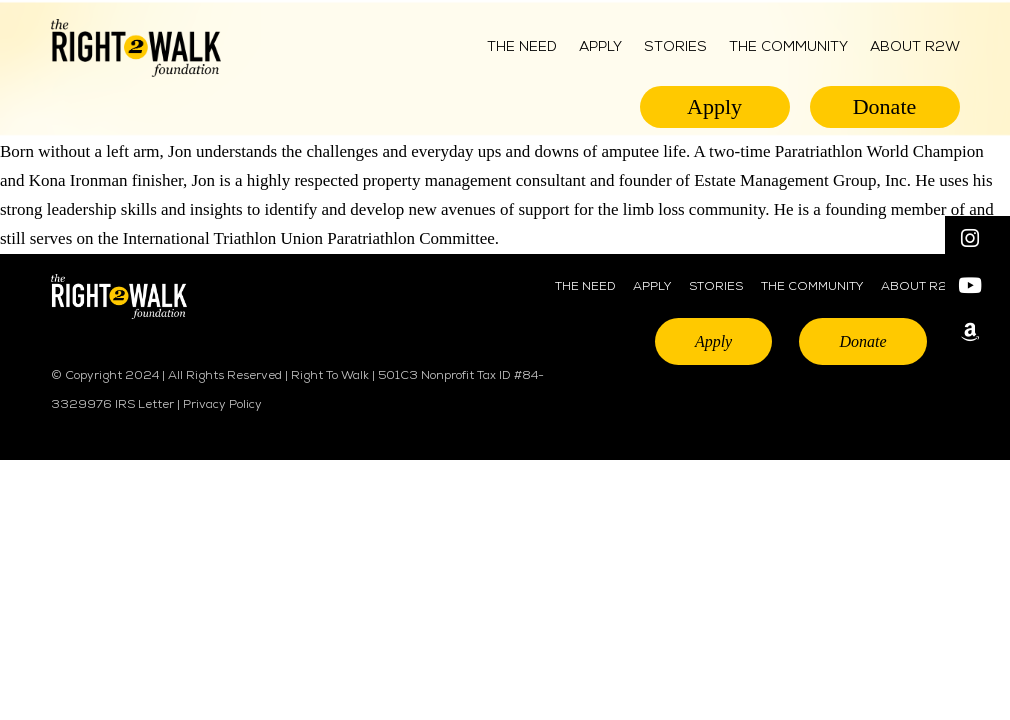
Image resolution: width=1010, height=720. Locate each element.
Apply (600, 47)
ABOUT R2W (915, 47)
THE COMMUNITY (788, 47)
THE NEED (585, 287)
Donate (885, 106)
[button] (977, 239)
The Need (522, 47)
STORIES (716, 287)
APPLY (652, 287)
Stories (675, 47)
